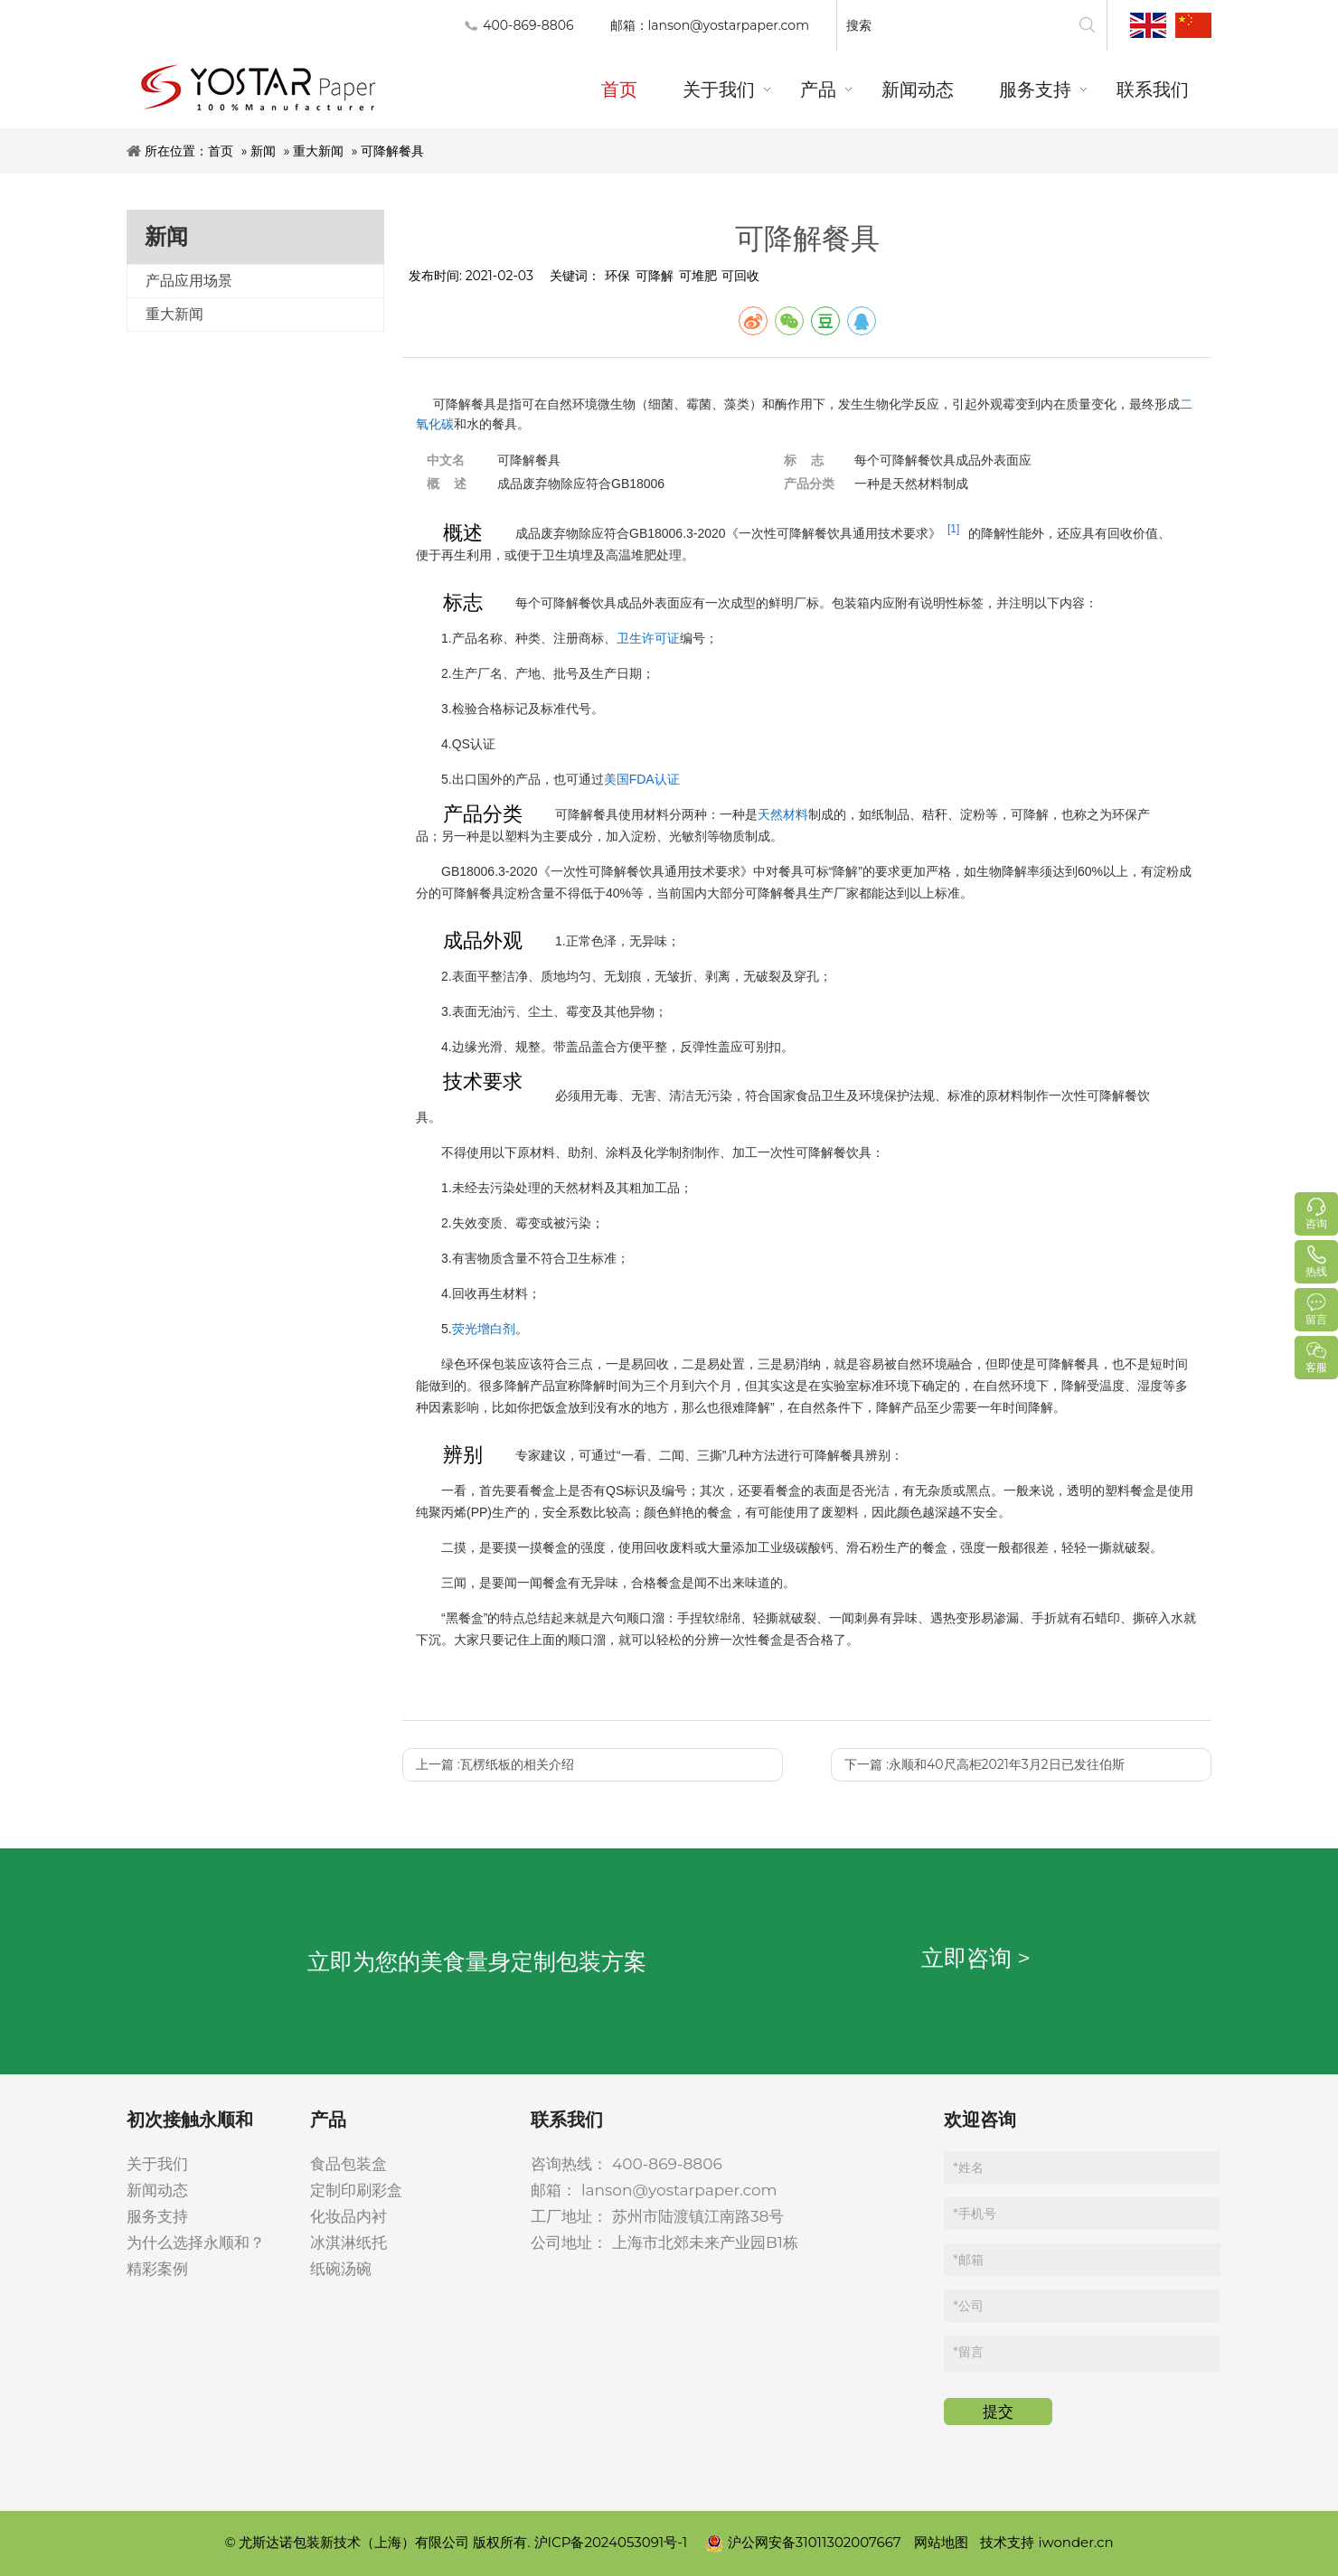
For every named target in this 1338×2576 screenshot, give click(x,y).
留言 (968, 2352)
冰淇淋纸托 (348, 2242)
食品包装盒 (348, 2164)
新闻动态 (157, 2190)
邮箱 (968, 2260)
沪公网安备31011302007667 (805, 2542)
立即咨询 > (976, 1957)
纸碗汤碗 (341, 2269)
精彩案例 (157, 2269)
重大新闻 (318, 151)
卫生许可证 (648, 638)
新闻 (263, 151)
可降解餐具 (392, 151)
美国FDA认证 (642, 779)
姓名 (968, 2167)
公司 (968, 2306)
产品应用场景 (189, 280)
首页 (220, 151)
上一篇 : (495, 1764)
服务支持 (157, 2216)
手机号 (974, 2213)
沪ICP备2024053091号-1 (613, 2542)
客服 (1316, 1367)
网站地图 (941, 2542)
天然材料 (783, 814)
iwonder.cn (1075, 2542)
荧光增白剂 (483, 1328)
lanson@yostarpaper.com (728, 25)
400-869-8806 (667, 2164)
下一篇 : (984, 1764)
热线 (1316, 1271)
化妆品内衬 (348, 2216)
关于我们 (157, 2164)
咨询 (1316, 1223)
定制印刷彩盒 (356, 2190)
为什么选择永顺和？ (196, 2242)
